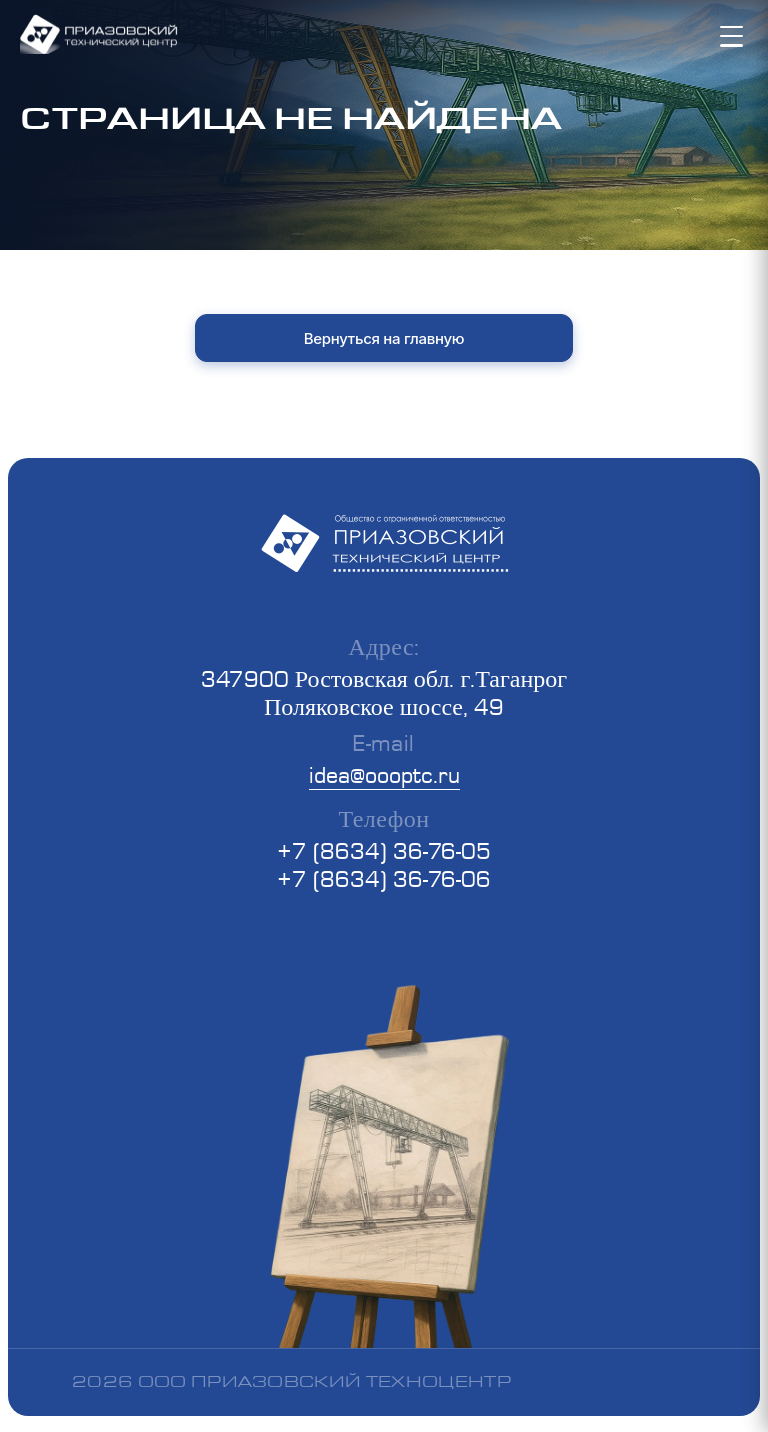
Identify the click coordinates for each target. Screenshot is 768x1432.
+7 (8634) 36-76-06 (384, 878)
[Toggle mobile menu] (734, 36)
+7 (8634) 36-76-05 (384, 850)
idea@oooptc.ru (384, 774)
